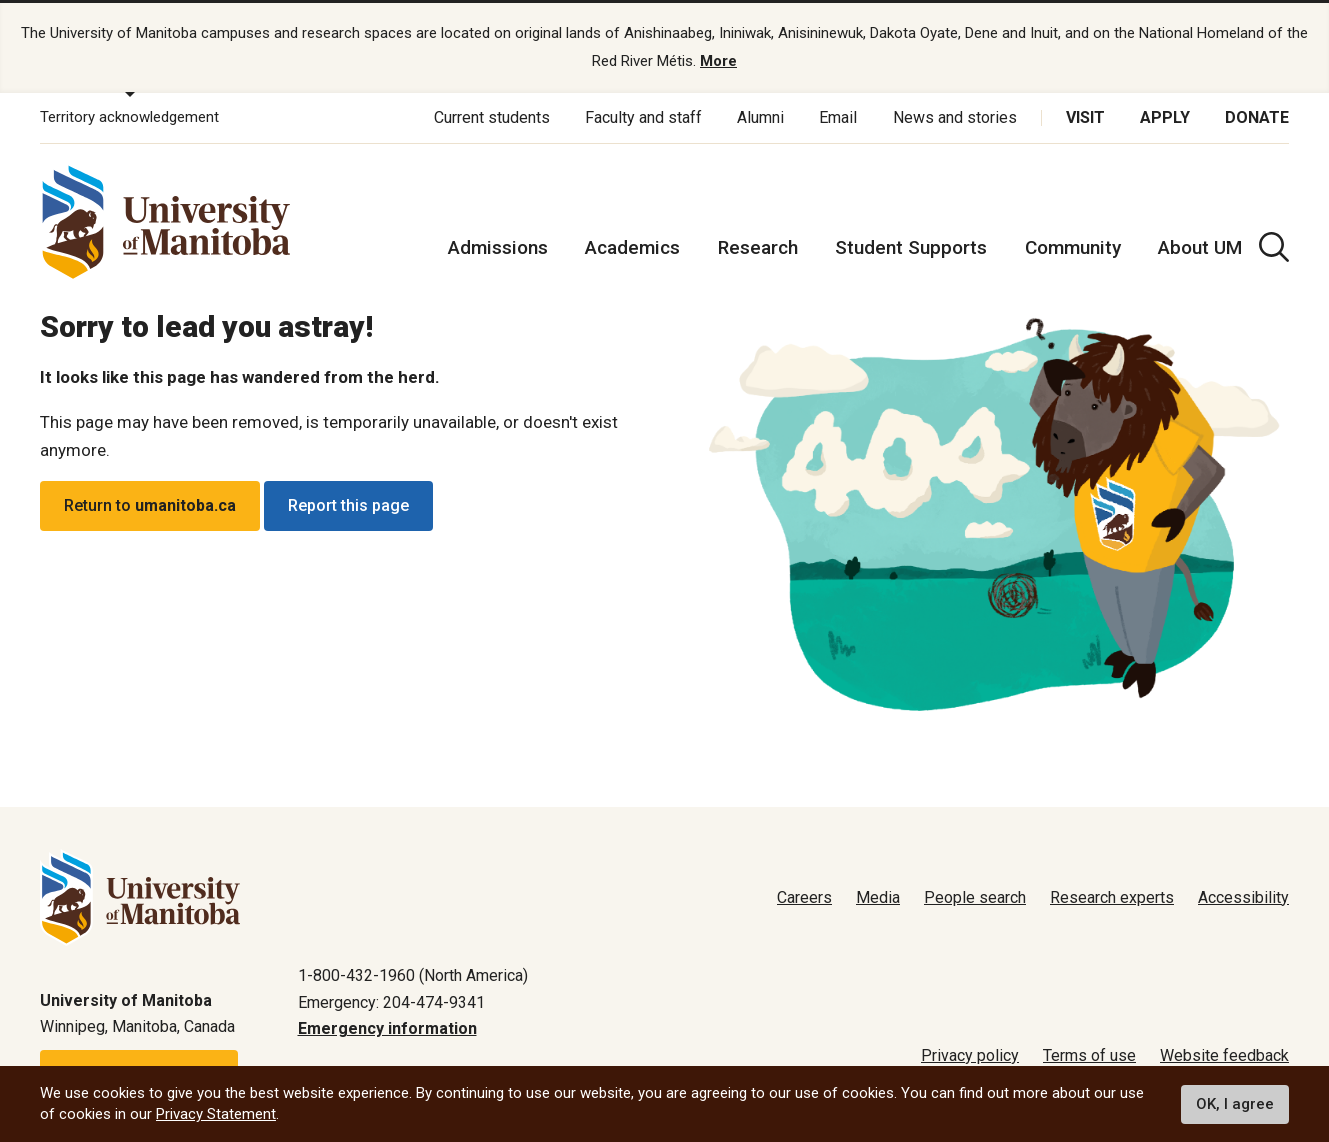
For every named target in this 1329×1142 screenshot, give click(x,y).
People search (975, 897)
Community (1073, 247)
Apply (1165, 117)
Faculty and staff (643, 117)
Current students (492, 117)
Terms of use (1089, 1055)
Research (758, 247)
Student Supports (911, 247)
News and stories (955, 117)
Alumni (760, 117)
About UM (1200, 247)
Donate (1257, 117)
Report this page (348, 506)
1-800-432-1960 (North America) (413, 975)
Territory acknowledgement (129, 118)
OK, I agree (1235, 1104)
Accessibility (1243, 897)
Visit (1085, 117)
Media (878, 897)
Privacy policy (970, 1055)
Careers (804, 897)
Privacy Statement (216, 1114)
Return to (150, 506)
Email (838, 117)
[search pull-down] (1274, 247)
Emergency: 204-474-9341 (391, 1002)
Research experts (1112, 897)
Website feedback (1224, 1055)
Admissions (498, 247)
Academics (632, 247)
